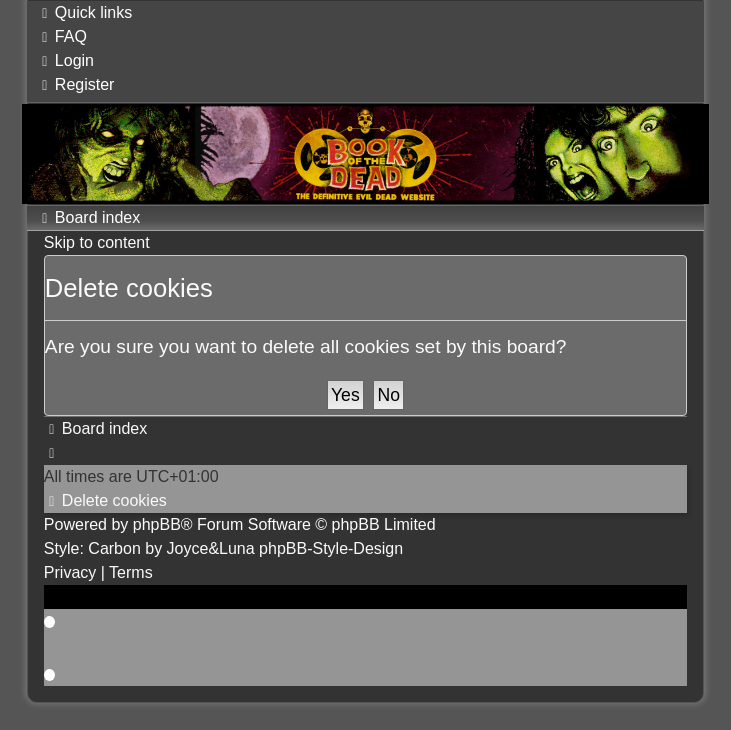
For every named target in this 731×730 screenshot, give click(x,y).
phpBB (157, 524)
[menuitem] (62, 36)
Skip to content (97, 242)
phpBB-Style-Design (331, 548)
